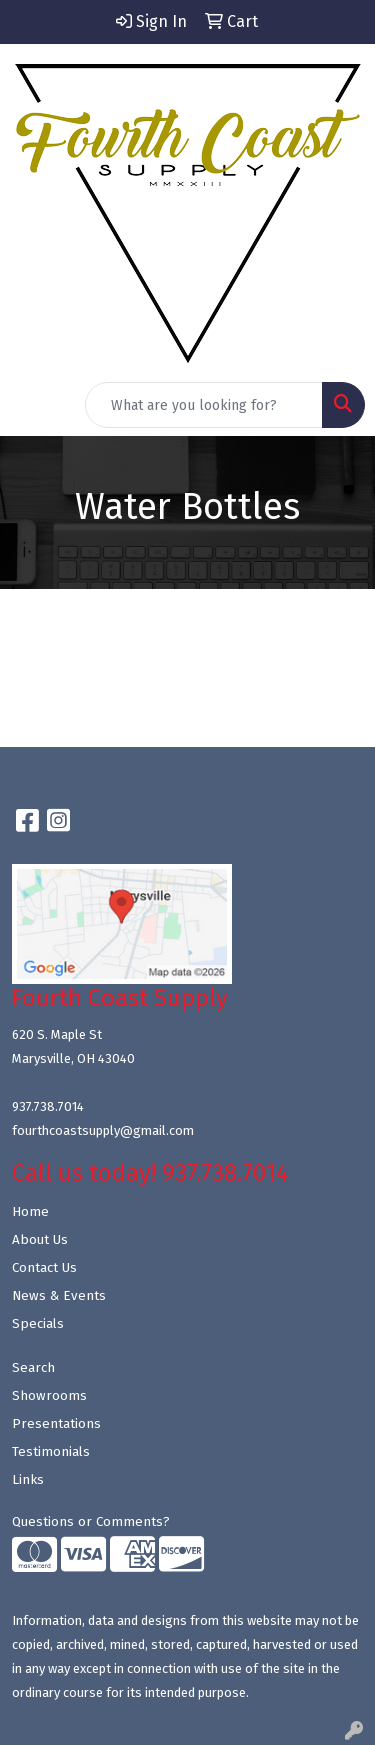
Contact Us (44, 1268)
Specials (38, 1324)
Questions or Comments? (91, 1522)
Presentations (56, 1424)
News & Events (59, 1296)
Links (28, 1480)
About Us (40, 1240)
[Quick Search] (204, 405)
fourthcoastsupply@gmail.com (103, 1130)
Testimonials (51, 1452)
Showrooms (49, 1396)
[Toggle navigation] (31, 405)
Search (33, 1368)
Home (30, 1212)
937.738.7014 (48, 1106)
